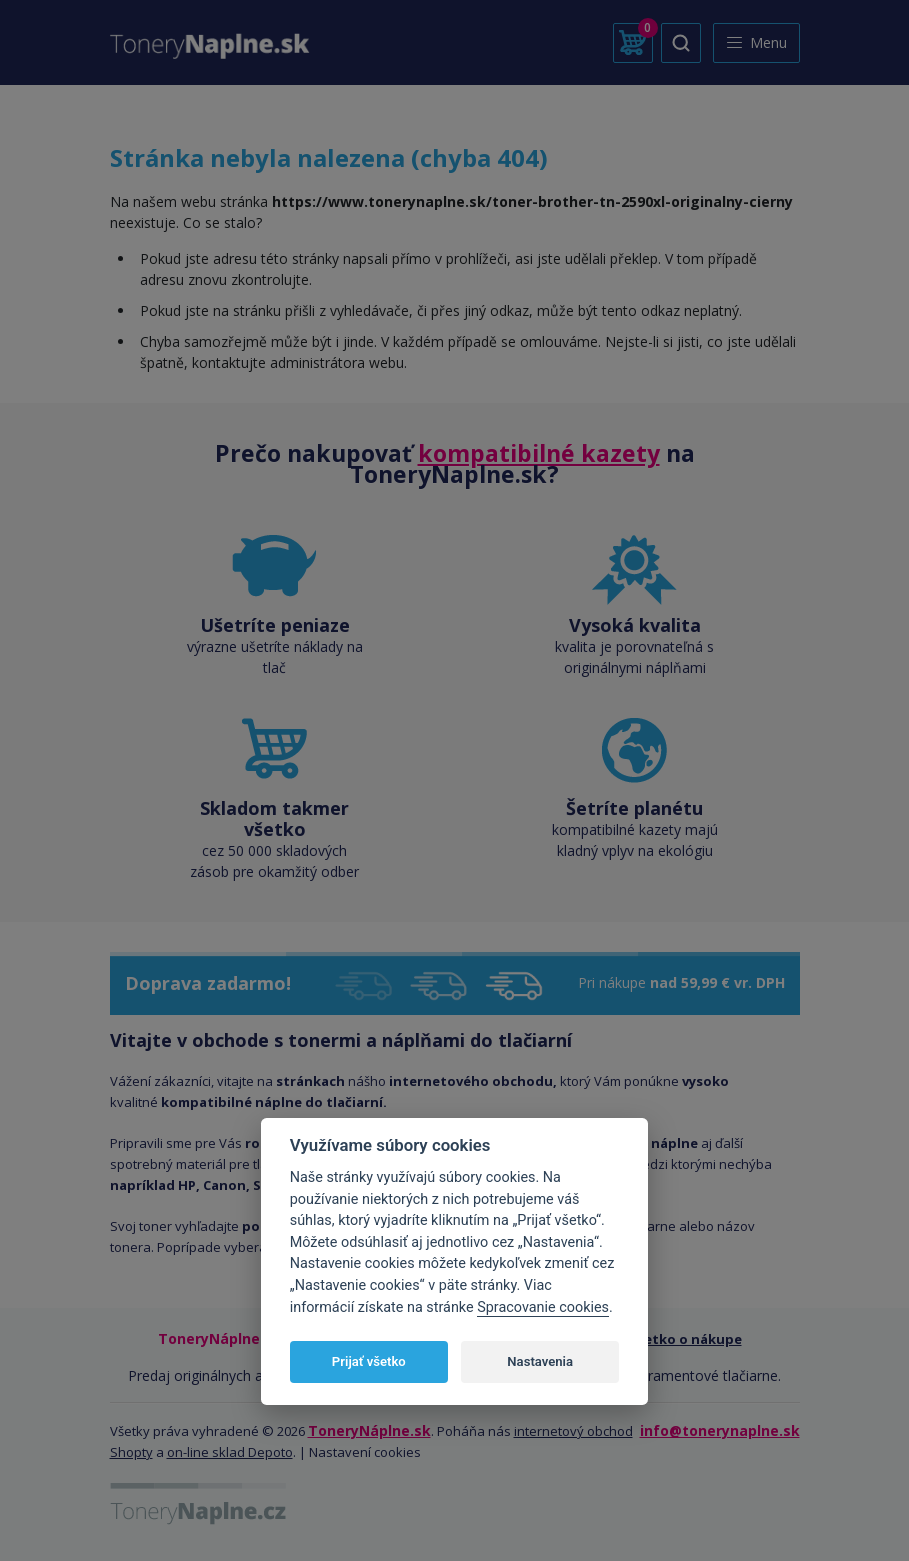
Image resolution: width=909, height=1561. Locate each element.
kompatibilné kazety (539, 453)
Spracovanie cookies (543, 1307)
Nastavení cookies (365, 1452)
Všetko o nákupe (686, 1339)
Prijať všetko (369, 1361)
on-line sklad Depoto (230, 1452)
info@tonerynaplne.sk (720, 1430)
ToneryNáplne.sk (369, 1430)
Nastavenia (540, 1361)
